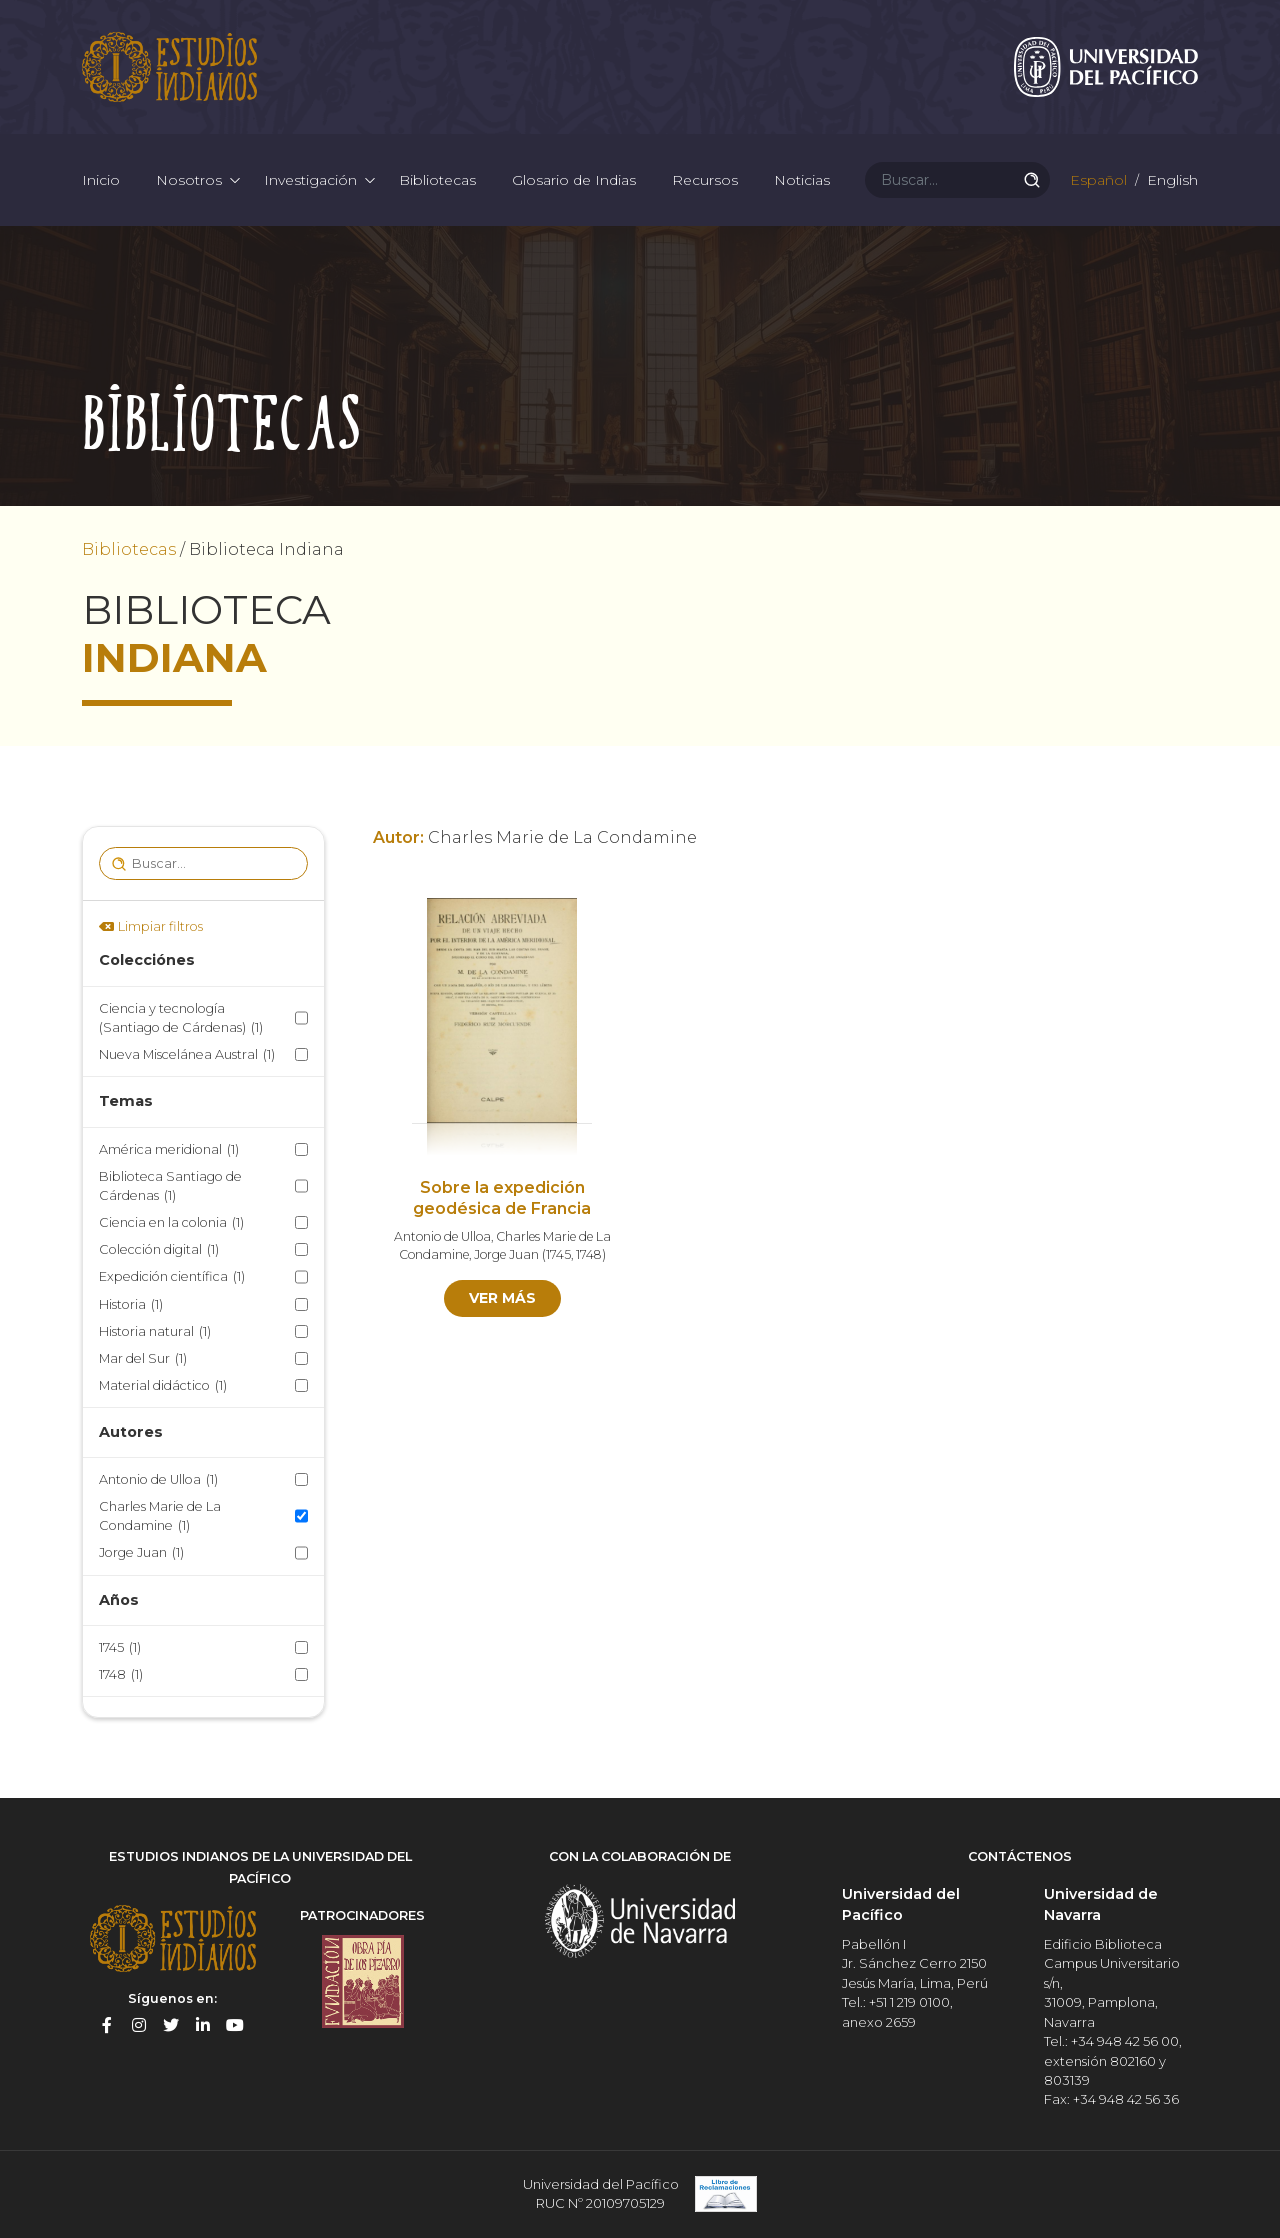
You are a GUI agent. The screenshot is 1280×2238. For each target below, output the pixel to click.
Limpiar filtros (160, 926)
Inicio (101, 180)
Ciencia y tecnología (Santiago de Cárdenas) (181, 1019)
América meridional (169, 1149)
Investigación (310, 180)
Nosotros (189, 180)
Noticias (802, 180)
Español (1096, 180)
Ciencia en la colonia (171, 1222)
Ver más (502, 1298)
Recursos (705, 180)
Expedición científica (172, 1276)
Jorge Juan (141, 1552)
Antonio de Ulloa (158, 1479)
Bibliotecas (437, 180)
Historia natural (155, 1331)
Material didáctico (163, 1385)
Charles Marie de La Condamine (160, 1517)
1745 (120, 1647)
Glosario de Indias (574, 180)
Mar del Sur (143, 1358)
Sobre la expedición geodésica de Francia (502, 1198)
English (1170, 180)
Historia (131, 1304)
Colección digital (159, 1249)
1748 (121, 1674)
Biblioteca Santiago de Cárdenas (170, 1187)
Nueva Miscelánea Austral (187, 1054)
